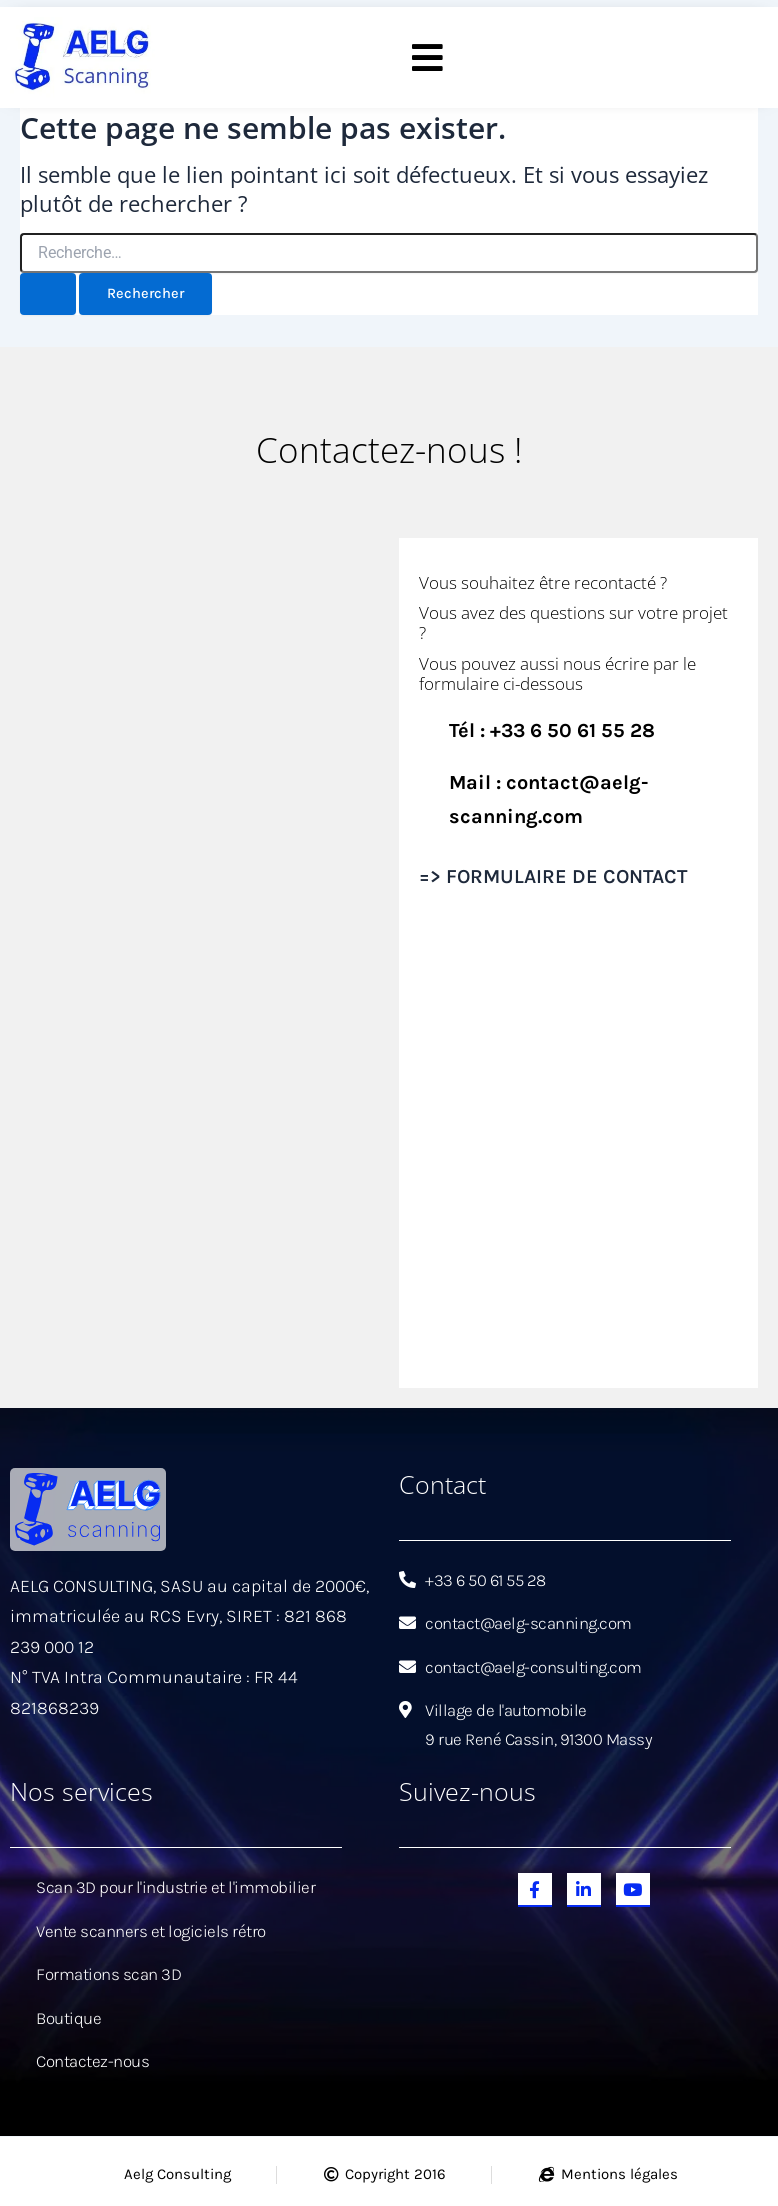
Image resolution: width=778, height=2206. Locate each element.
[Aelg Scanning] (199, 961)
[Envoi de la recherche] (48, 295)
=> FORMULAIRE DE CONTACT (553, 876)
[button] (428, 58)
